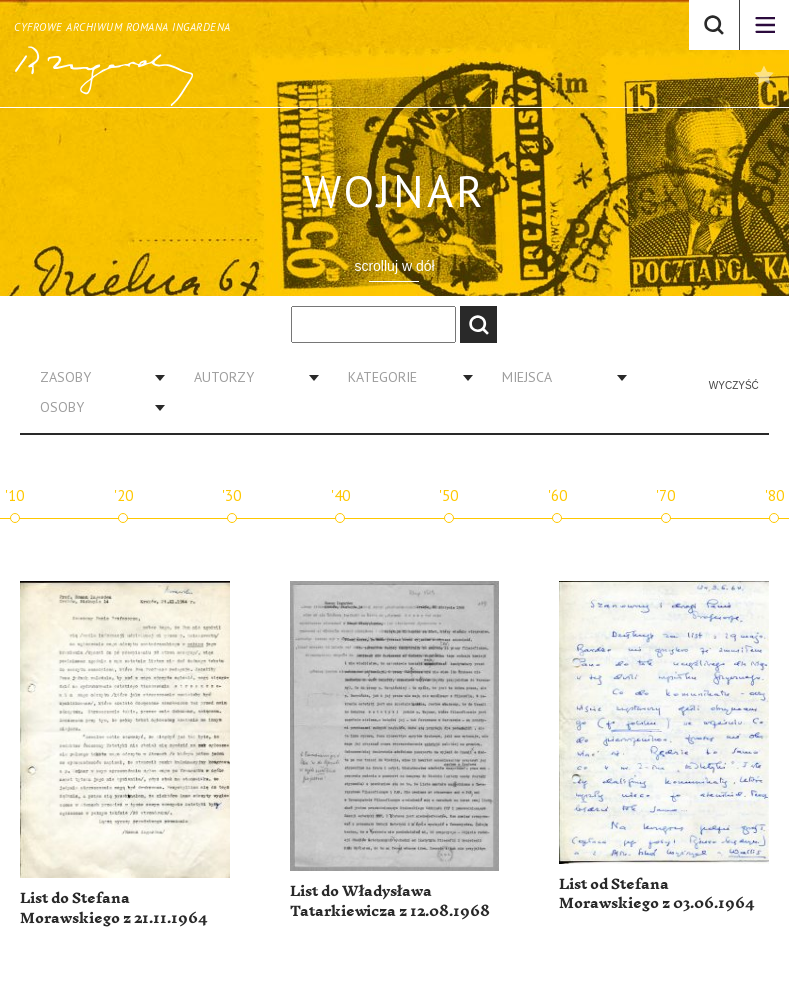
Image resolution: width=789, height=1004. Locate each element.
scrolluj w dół (394, 266)
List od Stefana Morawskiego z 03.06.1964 (656, 894)
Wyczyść (734, 385)
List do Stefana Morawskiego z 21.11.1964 (113, 908)
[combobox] (95, 377)
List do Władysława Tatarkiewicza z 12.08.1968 (390, 901)
